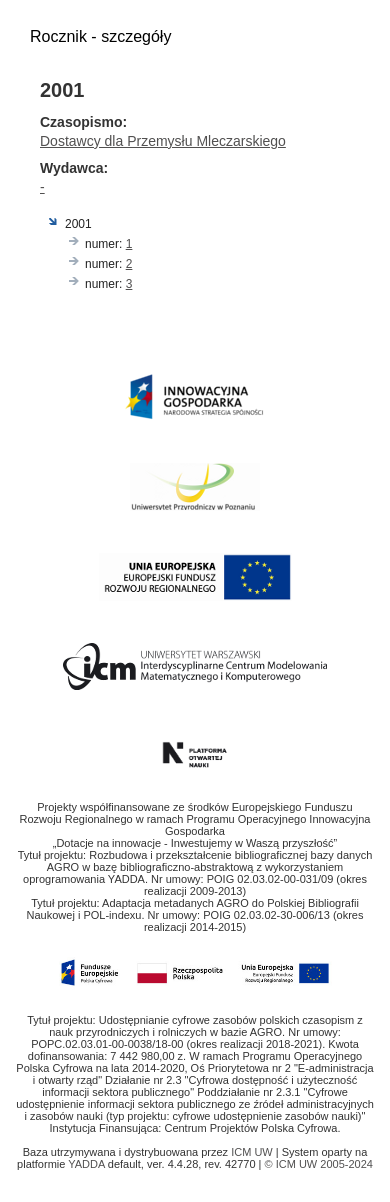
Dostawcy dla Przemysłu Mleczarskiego (163, 141)
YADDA (88, 1164)
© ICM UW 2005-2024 (319, 1164)
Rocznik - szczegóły (100, 36)
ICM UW (253, 1152)
